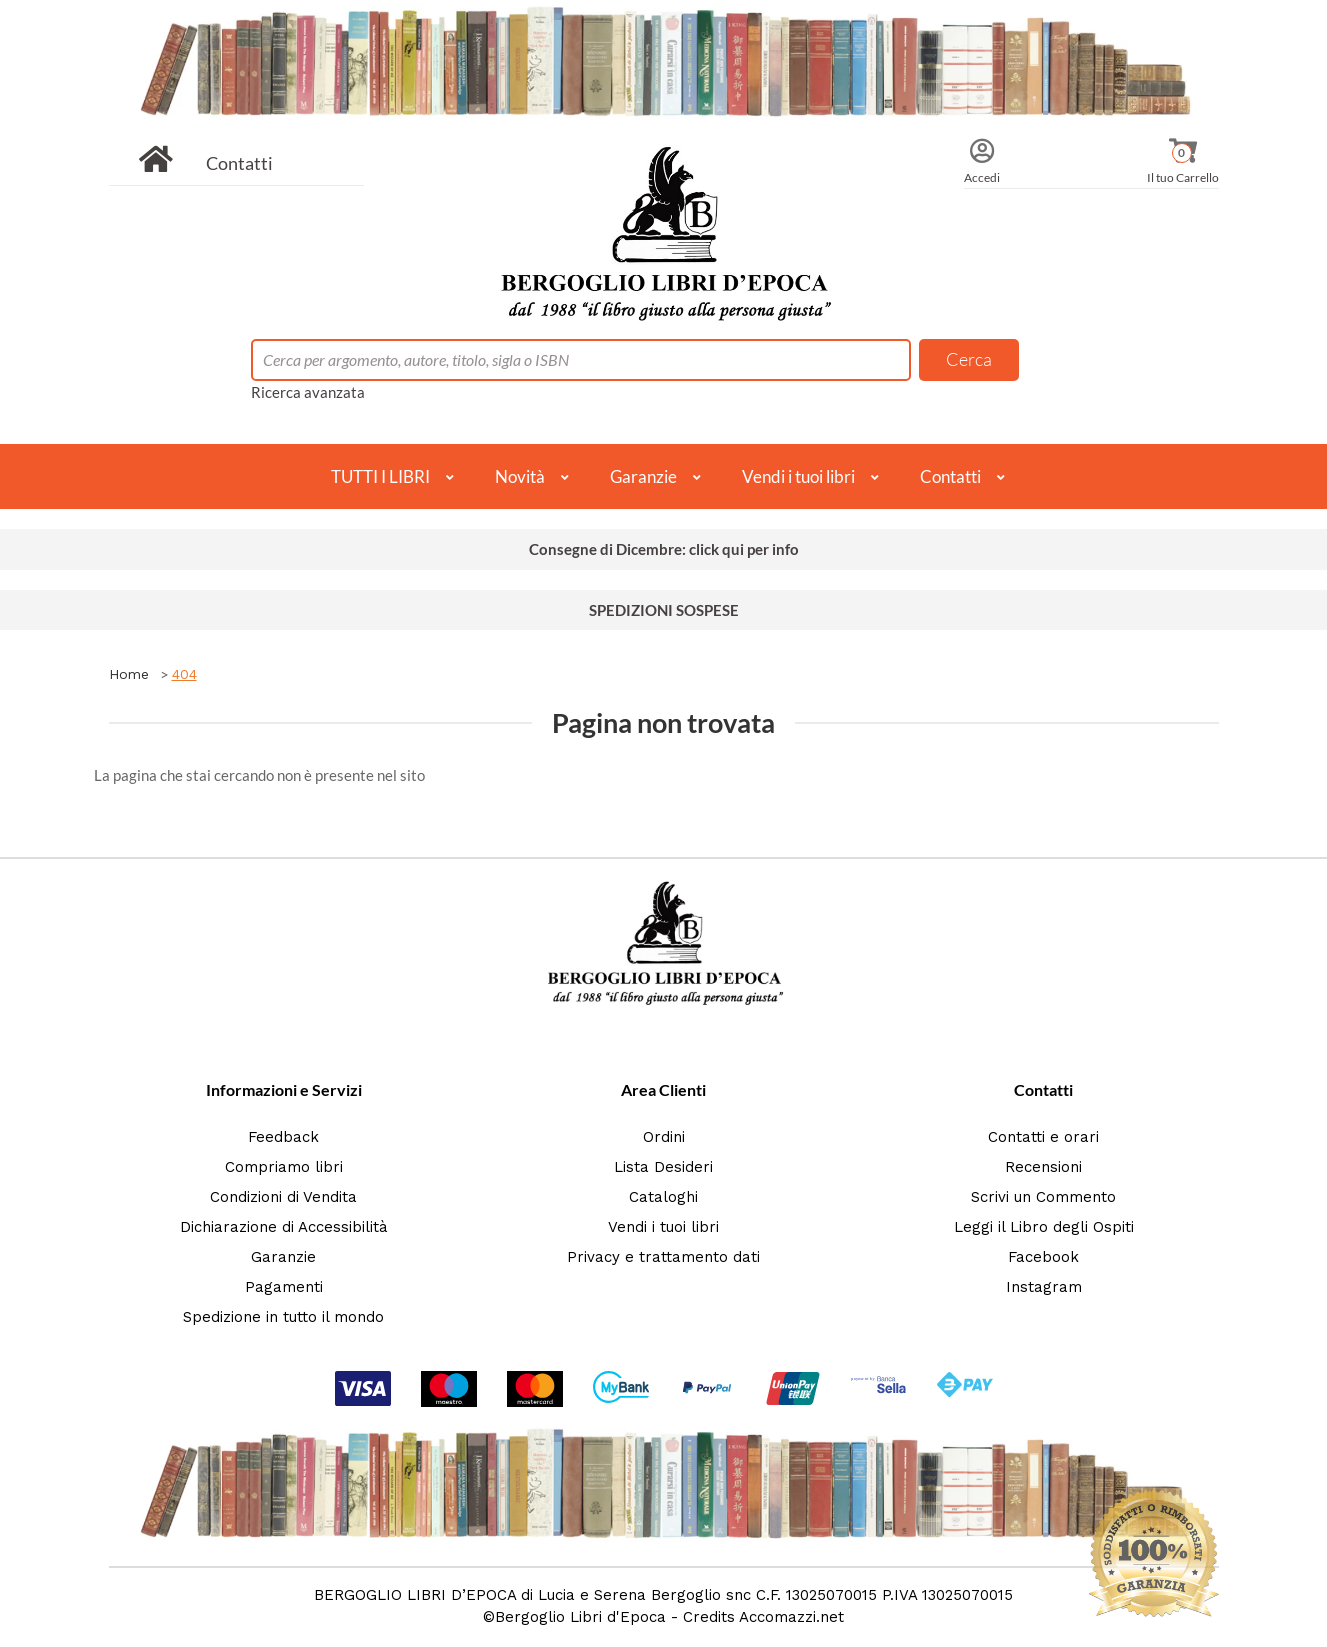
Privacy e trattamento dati (663, 1257)
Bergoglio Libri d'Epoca (580, 1617)
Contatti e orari (1043, 1137)
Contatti (239, 163)
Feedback (283, 1137)
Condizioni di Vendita (283, 1197)
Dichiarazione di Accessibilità (284, 1227)
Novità (520, 476)
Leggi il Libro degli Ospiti (1044, 1227)
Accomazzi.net (791, 1617)
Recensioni (1043, 1167)
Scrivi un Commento (1043, 1197)
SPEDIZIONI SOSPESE (664, 610)
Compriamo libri (284, 1167)
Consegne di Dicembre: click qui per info (664, 549)
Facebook (1043, 1257)
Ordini (664, 1137)
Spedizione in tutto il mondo (283, 1317)
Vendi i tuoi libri (798, 476)
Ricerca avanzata (308, 392)
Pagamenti (284, 1287)
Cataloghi (663, 1197)
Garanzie (643, 476)
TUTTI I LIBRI (380, 476)
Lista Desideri (663, 1167)
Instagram (1044, 1287)
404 (184, 674)
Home (129, 674)
